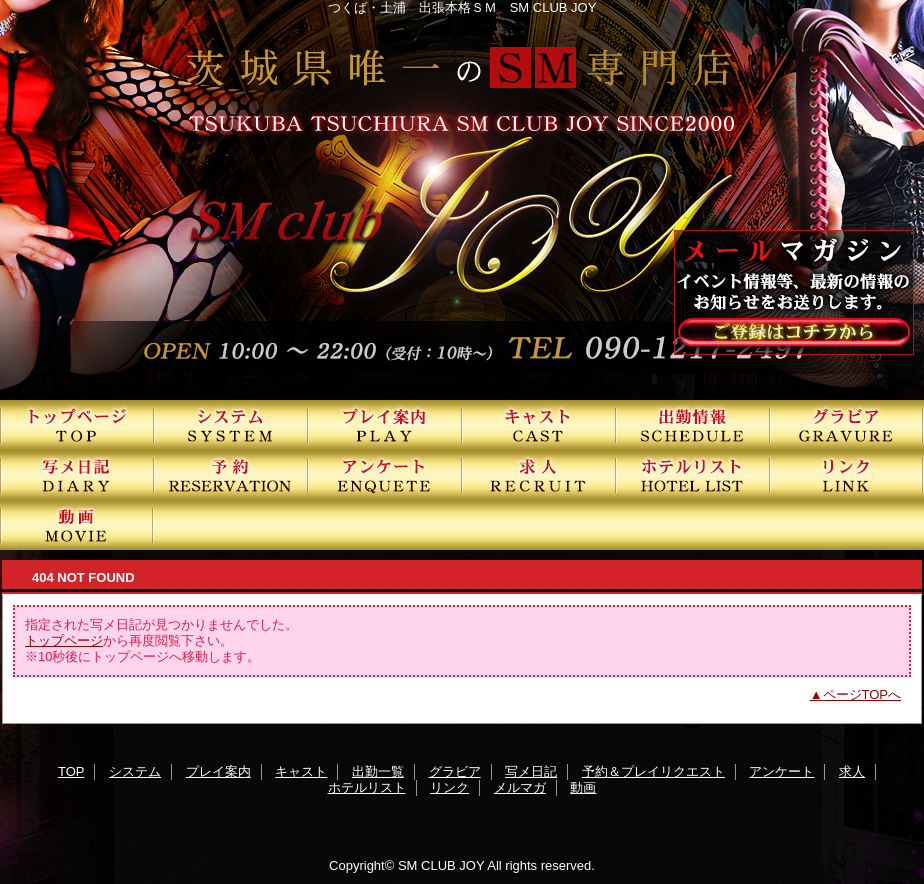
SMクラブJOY (462, 200)
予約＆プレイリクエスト (231, 475)
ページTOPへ (862, 694)
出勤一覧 (693, 425)
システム (231, 425)
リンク (847, 475)
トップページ (64, 640)
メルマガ (520, 787)
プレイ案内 (385, 425)
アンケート (385, 475)
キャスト (539, 425)
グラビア (847, 425)
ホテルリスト (693, 475)
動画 (77, 525)
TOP (77, 425)
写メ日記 (77, 475)
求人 (539, 475)
